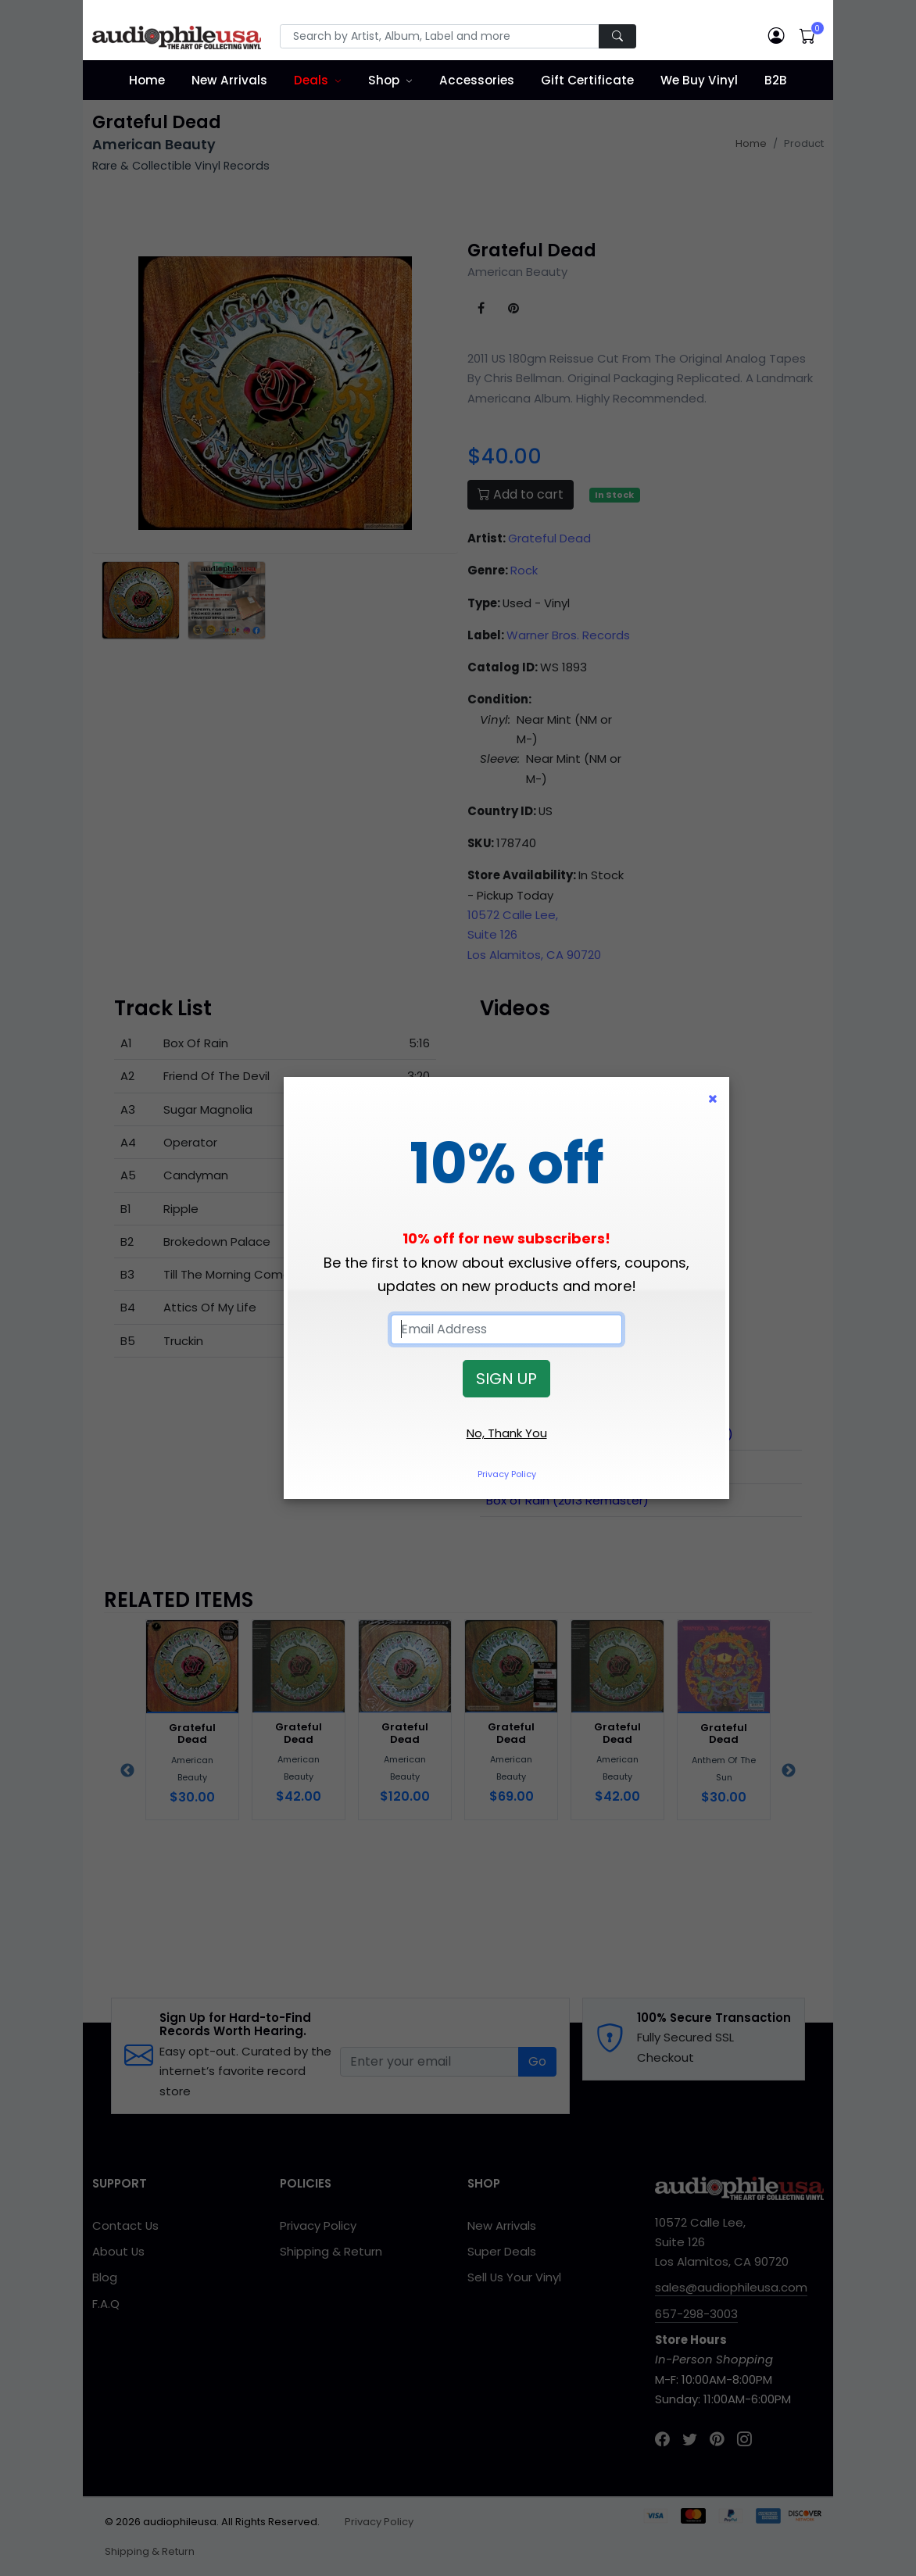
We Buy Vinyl (699, 80)
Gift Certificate (587, 80)
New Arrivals (229, 80)
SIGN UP (506, 1379)
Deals (311, 80)
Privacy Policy (507, 1474)
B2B (775, 80)
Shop (383, 80)
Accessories (476, 80)
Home (147, 80)
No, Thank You (507, 1433)
